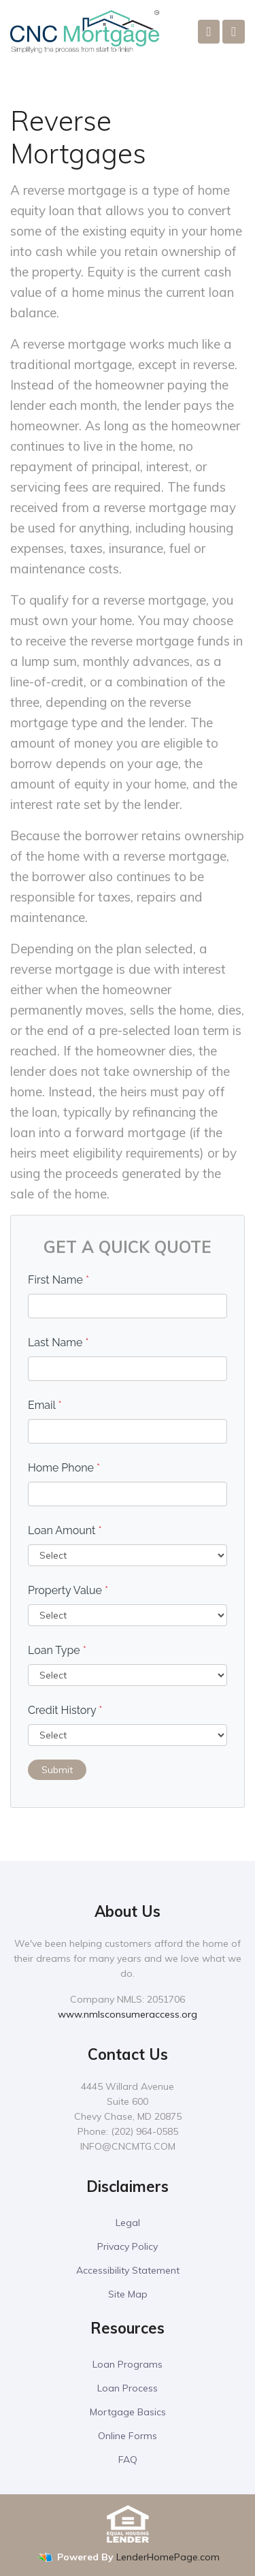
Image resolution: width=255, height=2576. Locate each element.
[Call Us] (209, 32)
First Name (58, 1279)
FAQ (127, 2459)
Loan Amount (65, 1530)
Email (45, 1405)
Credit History (65, 1710)
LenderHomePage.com (168, 2557)
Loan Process (127, 2388)
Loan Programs (127, 2364)
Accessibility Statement (128, 2270)
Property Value (68, 1590)
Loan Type (57, 1650)
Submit (57, 1770)
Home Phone (64, 1467)
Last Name (58, 1342)
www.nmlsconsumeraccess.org (127, 2014)
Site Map (128, 2294)
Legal (128, 2222)
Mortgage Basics (128, 2412)
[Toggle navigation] (233, 32)
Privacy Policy (127, 2246)
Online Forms (127, 2436)
